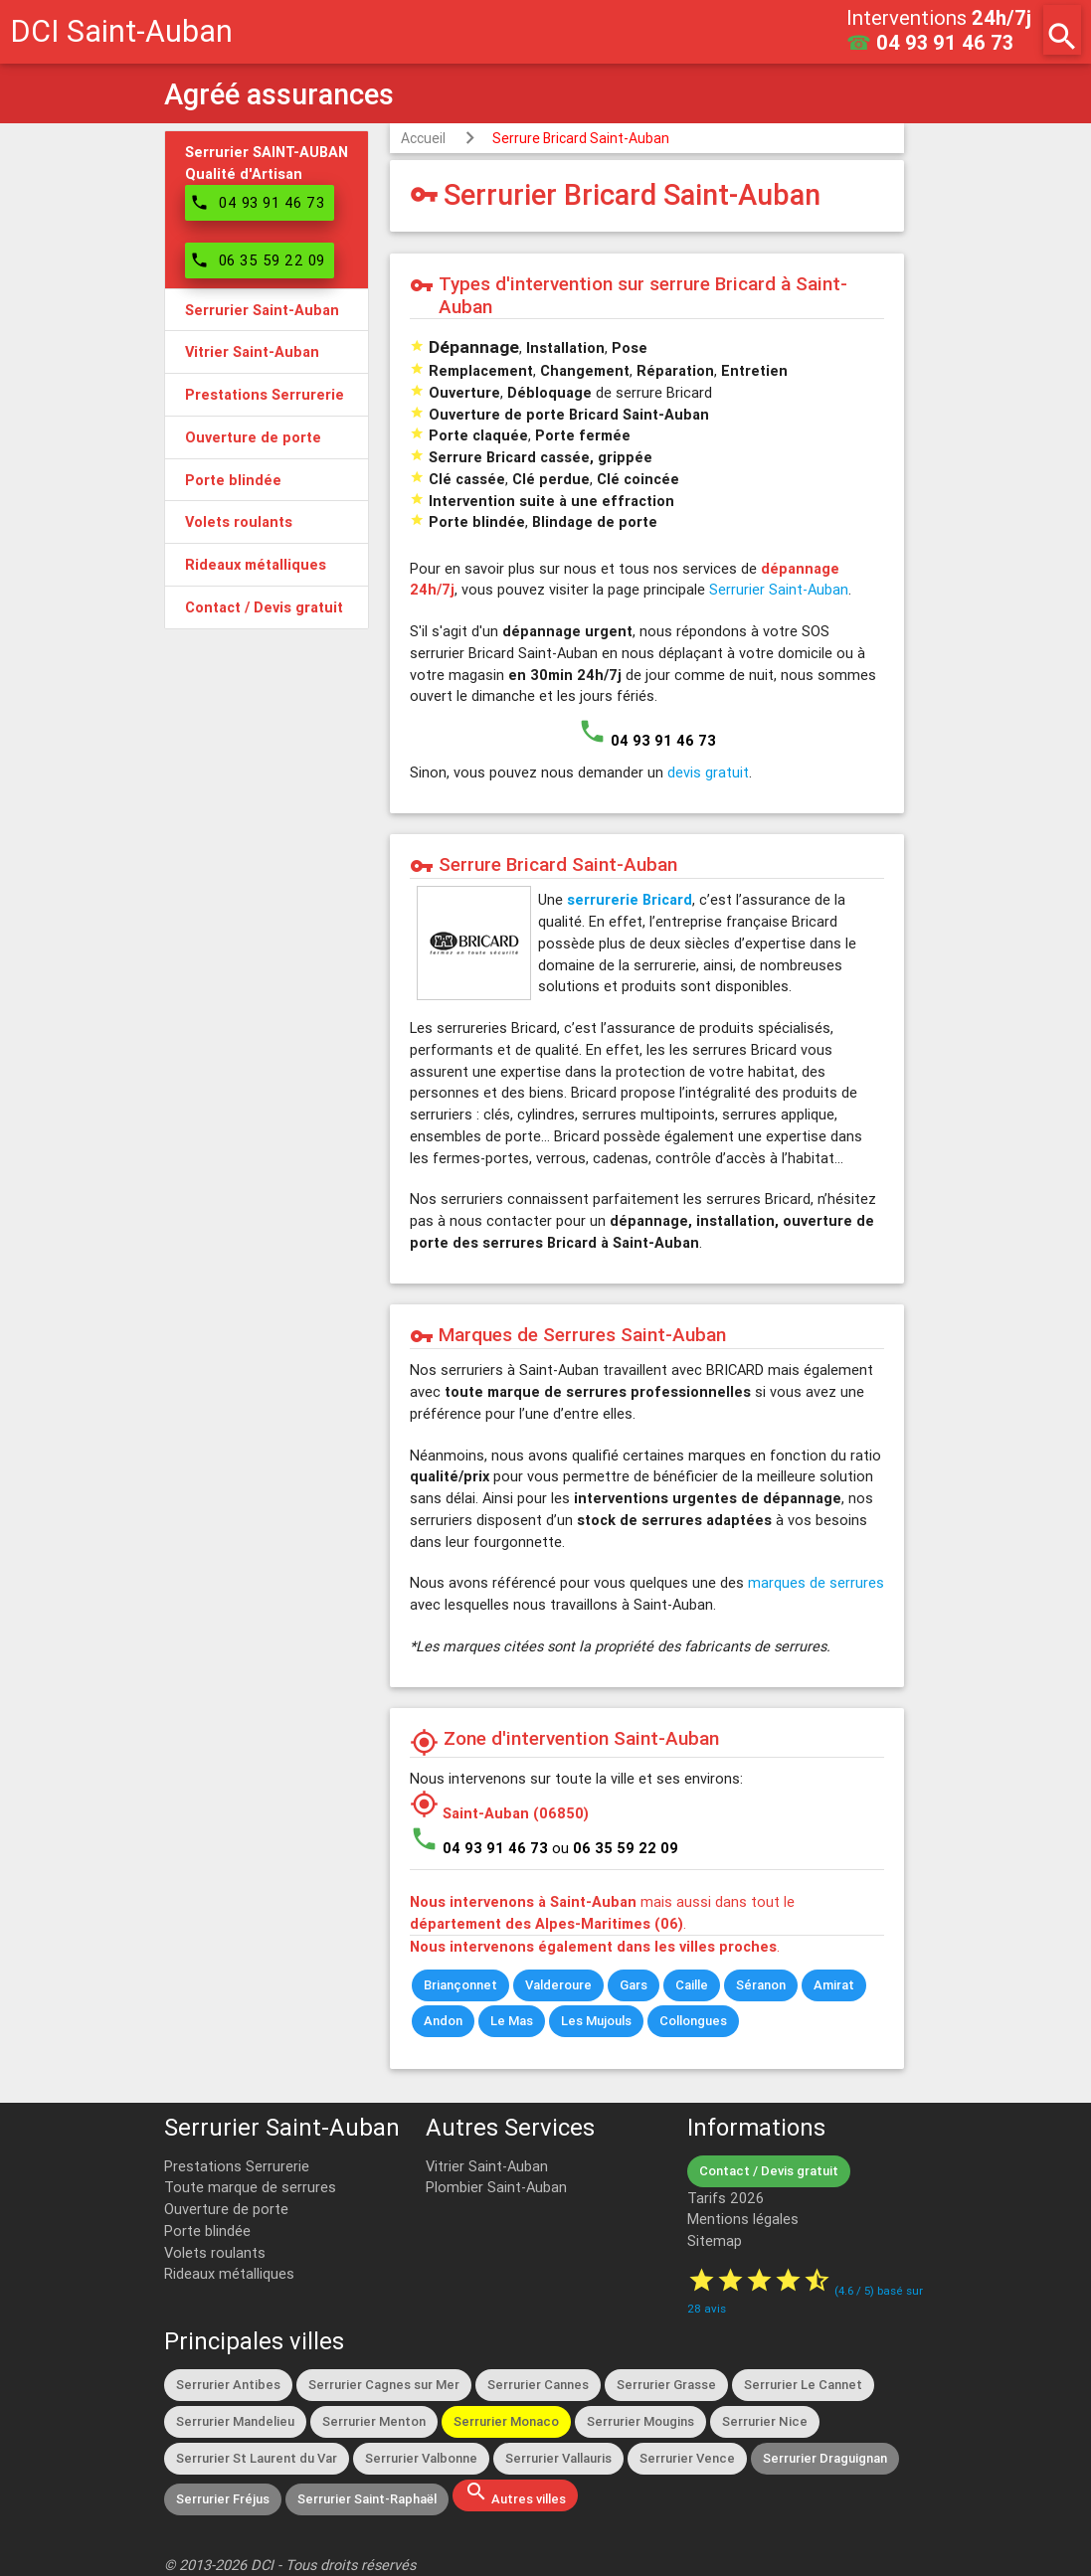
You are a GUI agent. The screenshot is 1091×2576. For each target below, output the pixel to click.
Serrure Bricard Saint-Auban (580, 138)
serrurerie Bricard (629, 899)
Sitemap (714, 2240)
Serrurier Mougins (640, 2421)
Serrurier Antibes (228, 2384)
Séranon (761, 1984)
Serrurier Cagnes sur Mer (383, 2384)
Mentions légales (743, 2218)
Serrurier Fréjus (223, 2498)
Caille (691, 1984)
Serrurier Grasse (666, 2384)
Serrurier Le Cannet (803, 2384)
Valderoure (558, 1984)
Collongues (693, 2020)
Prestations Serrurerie (236, 2165)
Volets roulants (215, 2252)
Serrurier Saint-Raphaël (367, 2498)
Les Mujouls (596, 2020)
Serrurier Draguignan (825, 2458)
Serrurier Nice (765, 2421)
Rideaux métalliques (229, 2273)
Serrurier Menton (374, 2421)
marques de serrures (816, 1582)
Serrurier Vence (687, 2458)
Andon (443, 2020)
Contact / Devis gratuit (768, 2170)
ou (615, 1847)
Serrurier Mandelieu (235, 2421)
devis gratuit (708, 772)
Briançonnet (460, 1984)
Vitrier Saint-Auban (487, 2165)
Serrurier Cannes (538, 2384)
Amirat (834, 1984)
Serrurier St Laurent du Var (256, 2458)
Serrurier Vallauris (558, 2458)
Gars (633, 1984)
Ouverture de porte (226, 2208)
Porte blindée (207, 2230)
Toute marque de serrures (250, 2186)
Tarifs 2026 (725, 2197)
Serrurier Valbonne (421, 2458)
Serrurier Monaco (506, 2421)
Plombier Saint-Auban (496, 2186)
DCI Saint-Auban (121, 31)
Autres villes (515, 2493)
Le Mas (511, 2020)
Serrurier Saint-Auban (778, 589)
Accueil (423, 138)
